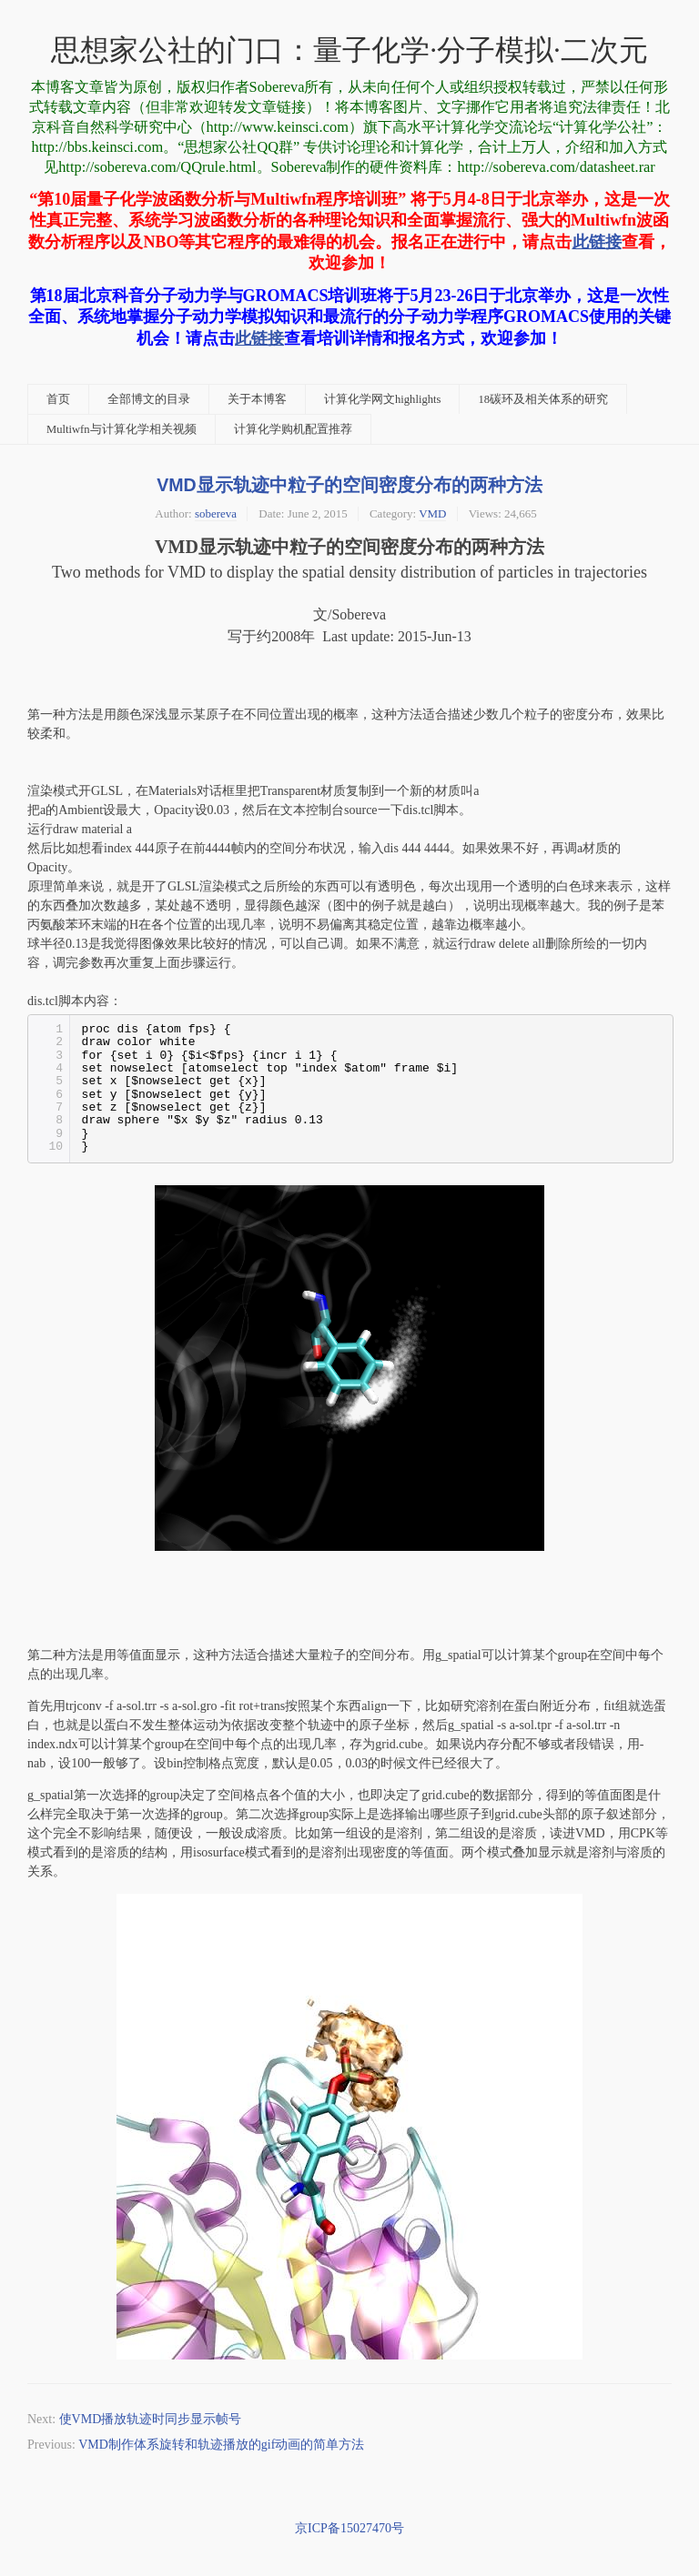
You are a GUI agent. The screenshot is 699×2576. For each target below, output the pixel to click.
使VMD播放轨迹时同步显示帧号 (150, 2419)
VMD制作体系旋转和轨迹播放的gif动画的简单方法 (221, 2444)
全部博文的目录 (148, 399)
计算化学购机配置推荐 (293, 429)
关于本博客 (257, 399)
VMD (432, 513)
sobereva (216, 513)
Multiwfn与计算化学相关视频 (121, 429)
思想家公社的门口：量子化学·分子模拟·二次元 (349, 50)
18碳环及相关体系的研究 (543, 399)
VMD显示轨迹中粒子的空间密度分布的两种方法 (349, 485)
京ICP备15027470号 (349, 2528)
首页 (58, 399)
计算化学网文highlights (382, 399)
